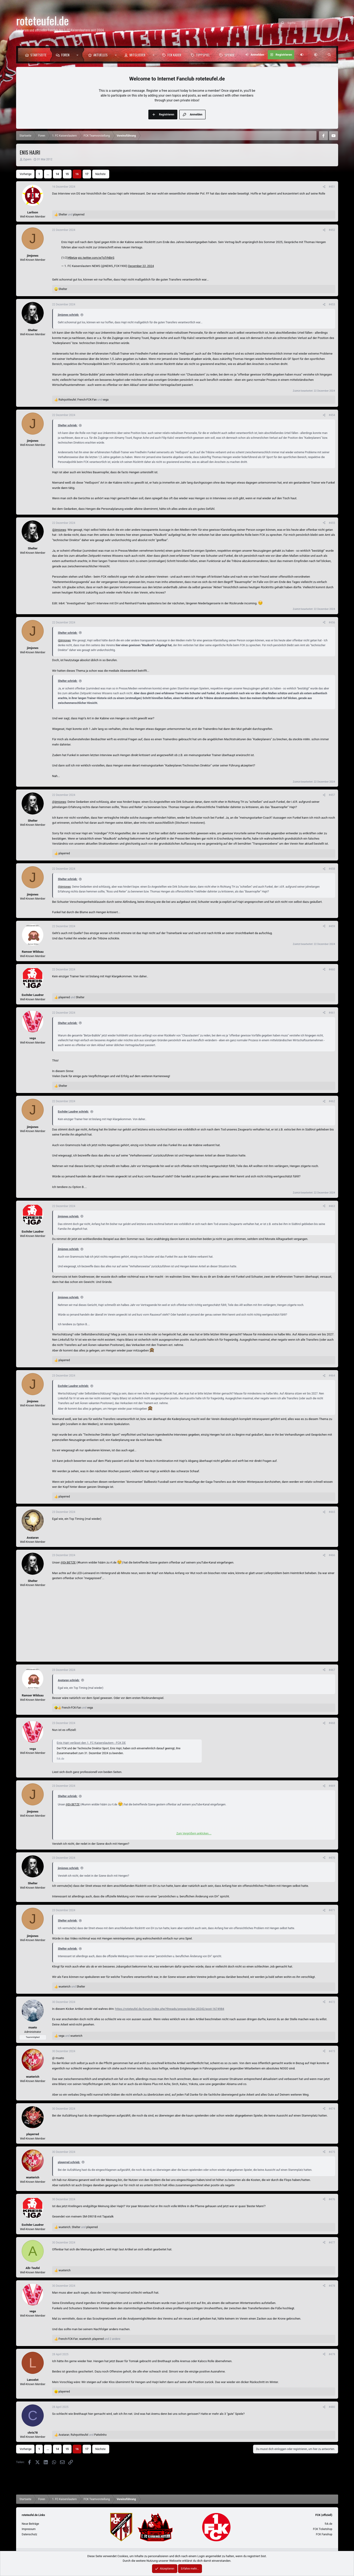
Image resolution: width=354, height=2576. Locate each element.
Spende (229, 54)
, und (84, 399)
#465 (332, 1512)
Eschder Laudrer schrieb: (73, 1111)
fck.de (328, 2523)
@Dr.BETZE (68, 1562)
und (72, 214)
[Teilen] (324, 186)
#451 (332, 186)
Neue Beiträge (30, 2523)
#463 (332, 1206)
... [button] (48, 174)
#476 (332, 2199)
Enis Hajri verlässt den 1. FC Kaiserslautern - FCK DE (91, 1742)
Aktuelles (100, 54)
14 (57, 174)
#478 (332, 2285)
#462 (332, 1101)
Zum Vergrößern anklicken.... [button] (194, 1833)
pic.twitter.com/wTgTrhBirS (96, 257)
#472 (332, 2002)
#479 (332, 2354)
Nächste (100, 174)
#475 (332, 2152)
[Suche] (313, 23)
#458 (332, 868)
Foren (65, 54)
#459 (332, 926)
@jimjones (59, 529)
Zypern (27, 159)
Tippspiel (203, 54)
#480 (332, 2407)
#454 (332, 415)
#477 (332, 2242)
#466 (332, 1555)
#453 (332, 304)
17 (87, 174)
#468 (332, 1723)
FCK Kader (174, 54)
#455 (332, 523)
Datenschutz (29, 2534)
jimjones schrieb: (68, 314)
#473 (332, 2051)
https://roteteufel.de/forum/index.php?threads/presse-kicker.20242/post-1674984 (169, 2009)
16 (77, 174)
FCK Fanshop (324, 2534)
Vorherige (26, 174)
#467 (332, 1670)
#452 (332, 230)
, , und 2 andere (90, 2339)
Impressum (29, 2529)
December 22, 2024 (141, 266)
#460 (332, 969)
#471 (332, 1910)
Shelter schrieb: (68, 425)
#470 (332, 1857)
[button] (78, 55)
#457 (332, 795)
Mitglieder (137, 54)
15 (67, 174)
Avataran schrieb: (69, 1680)
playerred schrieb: (69, 2162)
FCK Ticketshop (322, 2529)
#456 (332, 622)
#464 (332, 1375)
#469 (332, 1785)
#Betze (72, 257)
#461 (332, 1012)
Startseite (38, 54)
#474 (332, 2108)
